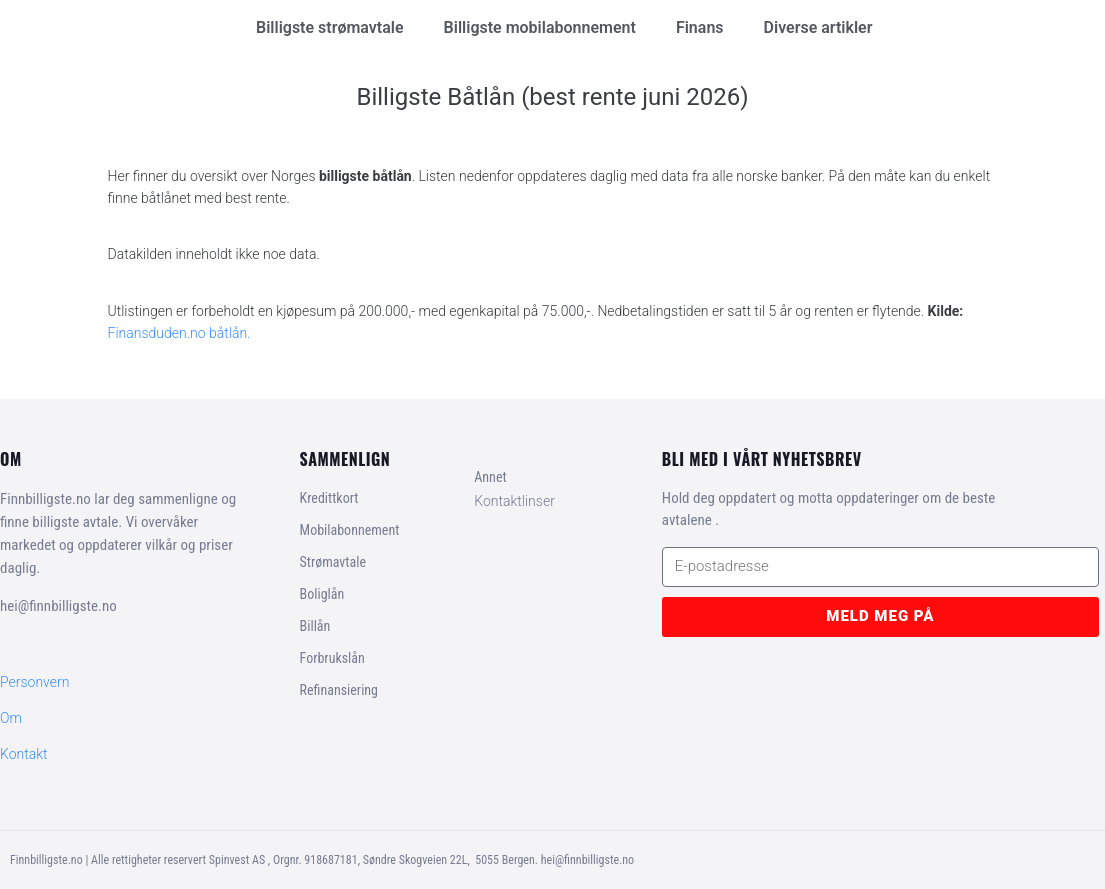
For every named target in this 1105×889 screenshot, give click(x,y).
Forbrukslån (332, 658)
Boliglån (322, 594)
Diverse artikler (818, 27)
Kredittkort (329, 498)
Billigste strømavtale (330, 27)
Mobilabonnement (350, 530)
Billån (315, 626)
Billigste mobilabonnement (540, 27)
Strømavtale (333, 562)
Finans (700, 27)
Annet (490, 477)
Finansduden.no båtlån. (179, 333)
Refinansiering (339, 690)
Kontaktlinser (514, 501)
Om (11, 718)
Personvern (34, 682)
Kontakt (24, 754)
